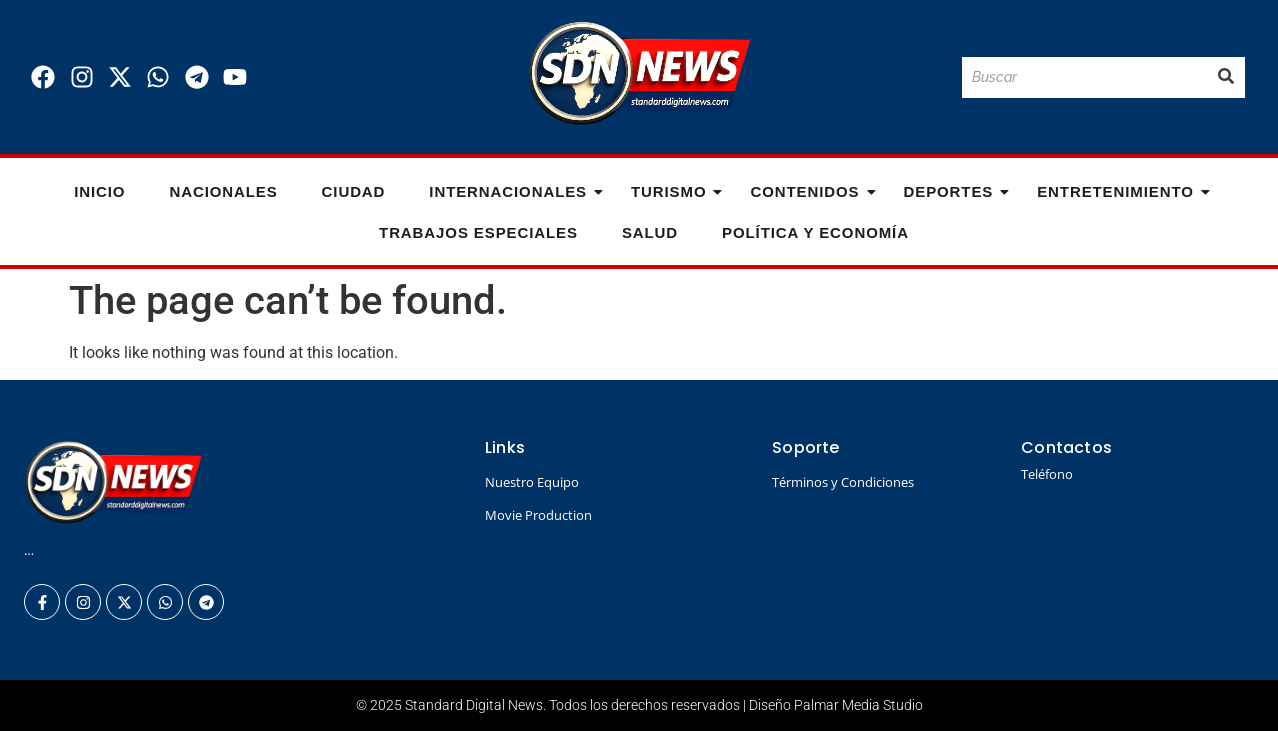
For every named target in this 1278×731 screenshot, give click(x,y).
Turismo (674, 191)
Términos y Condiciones (843, 482)
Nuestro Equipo (532, 482)
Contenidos (810, 191)
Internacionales (514, 191)
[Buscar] (1084, 77)
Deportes (955, 191)
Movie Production (538, 515)
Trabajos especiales (478, 232)
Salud (650, 232)
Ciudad (354, 191)
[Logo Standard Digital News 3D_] (639, 73)
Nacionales (223, 191)
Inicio (99, 191)
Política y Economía (815, 232)
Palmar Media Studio (858, 705)
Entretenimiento (1121, 191)
